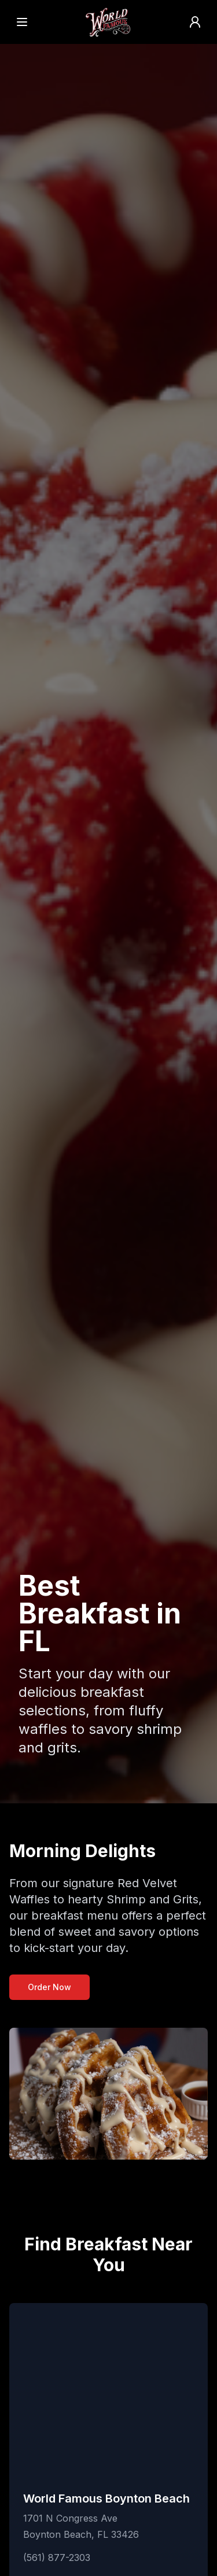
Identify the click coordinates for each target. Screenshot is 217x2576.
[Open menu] (22, 22)
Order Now (49, 1987)
